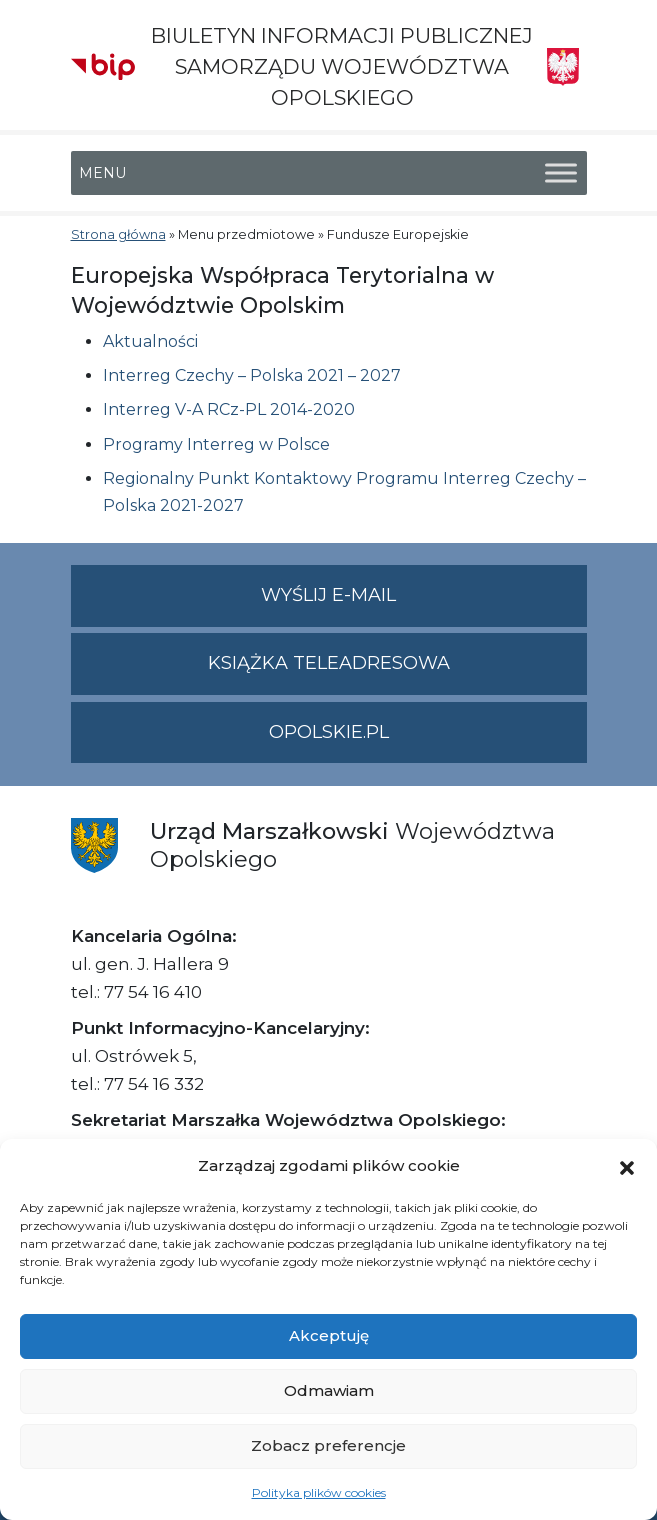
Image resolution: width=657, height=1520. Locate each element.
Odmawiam (329, 1390)
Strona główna (118, 234)
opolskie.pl (329, 732)
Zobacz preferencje (328, 1445)
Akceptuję (329, 1335)
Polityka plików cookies (319, 1492)
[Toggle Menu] (561, 172)
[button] (627, 1166)
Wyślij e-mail (424, 603)
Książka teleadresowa (329, 663)
